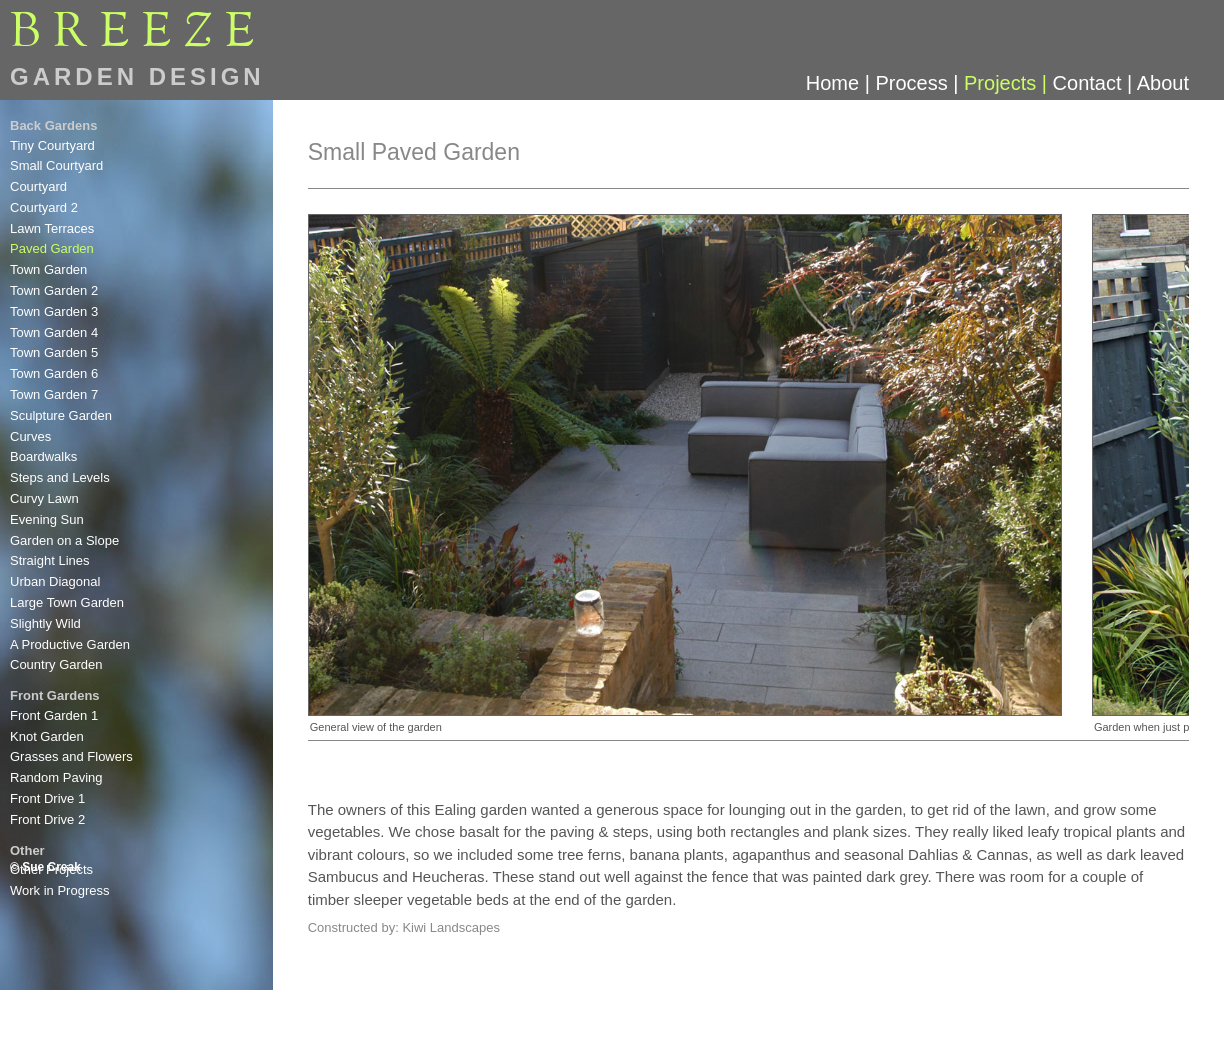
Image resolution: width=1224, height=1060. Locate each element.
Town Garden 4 (54, 332)
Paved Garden (52, 248)
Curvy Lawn (44, 498)
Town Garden (48, 269)
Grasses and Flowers (71, 756)
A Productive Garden (70, 644)
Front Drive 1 (47, 798)
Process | (919, 83)
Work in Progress (59, 890)
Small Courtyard (56, 165)
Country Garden (56, 664)
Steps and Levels (60, 477)
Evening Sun (47, 519)
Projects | (1008, 83)
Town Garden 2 (54, 290)
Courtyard (38, 186)
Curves (30, 436)
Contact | (1095, 83)
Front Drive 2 (47, 819)
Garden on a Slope (64, 540)
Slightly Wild (45, 623)
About (1163, 83)
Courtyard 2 (44, 207)
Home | (841, 83)
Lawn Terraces (52, 228)
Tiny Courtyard (52, 145)
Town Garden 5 (54, 352)
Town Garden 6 (54, 373)
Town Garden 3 (54, 311)
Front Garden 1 (54, 715)
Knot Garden (47, 736)
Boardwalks (43, 456)
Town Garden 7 (54, 394)
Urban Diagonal (55, 581)
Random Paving (56, 777)
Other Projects (51, 869)
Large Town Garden (67, 602)
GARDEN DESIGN (137, 76)
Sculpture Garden (61, 415)
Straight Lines (50, 560)
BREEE (138, 33)
